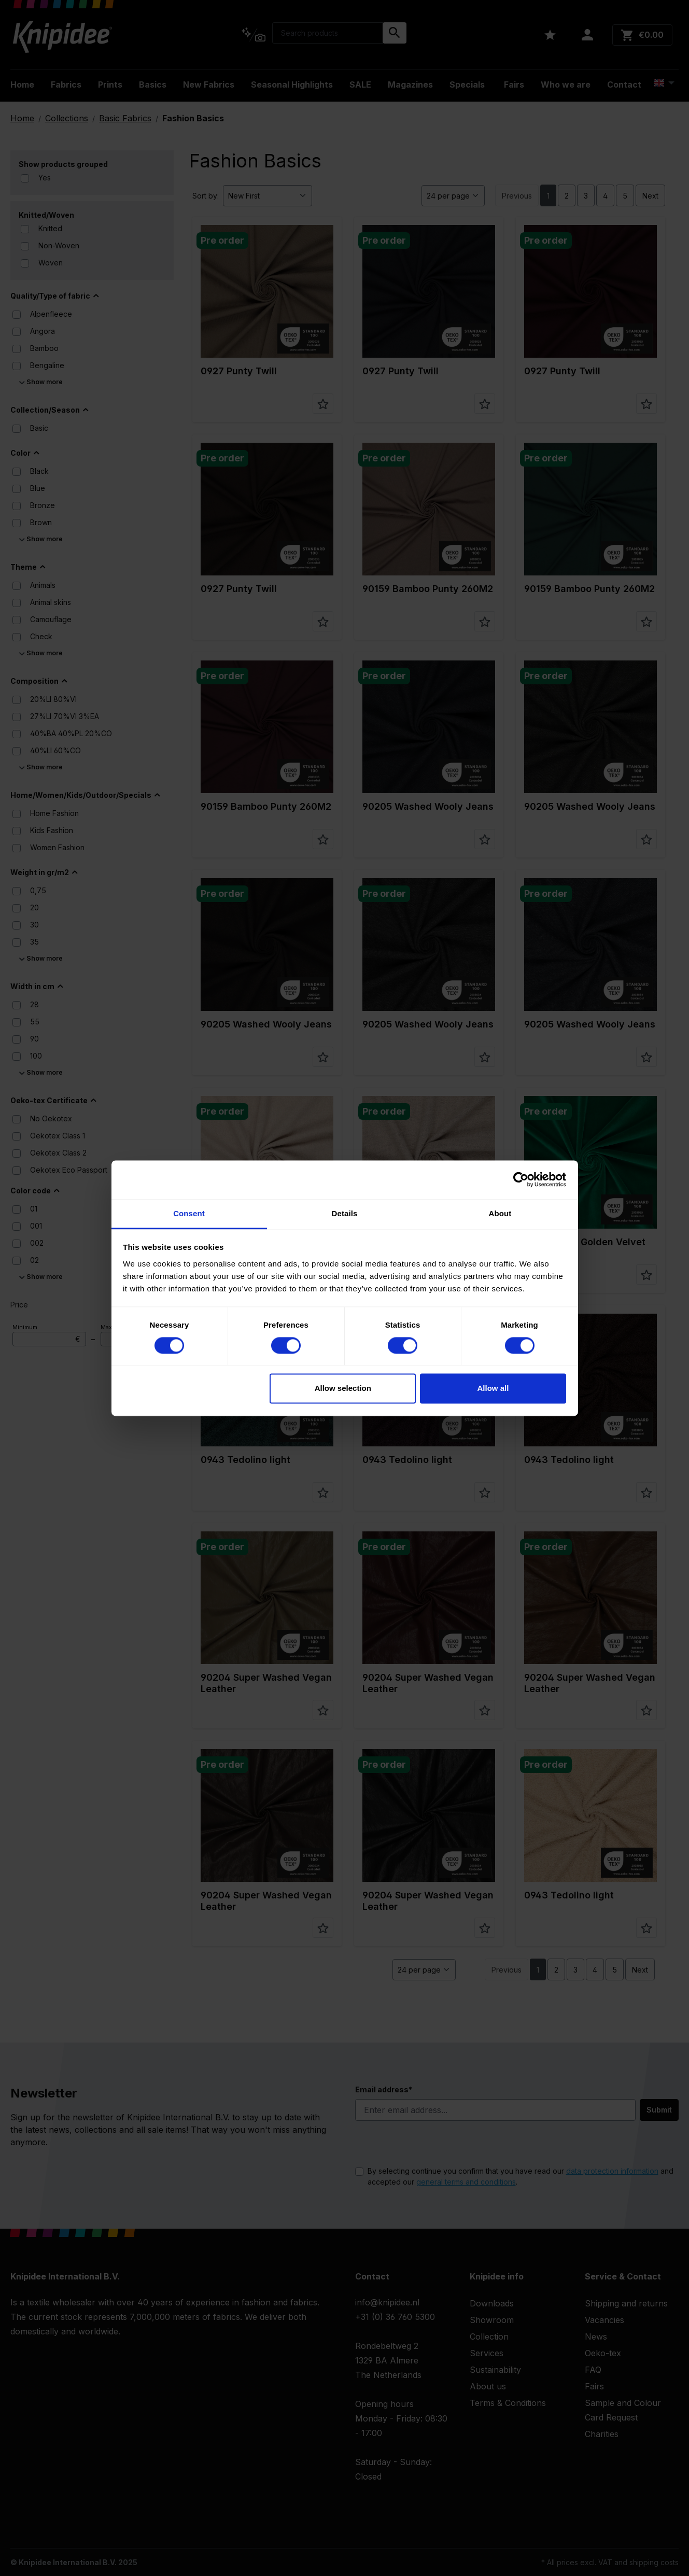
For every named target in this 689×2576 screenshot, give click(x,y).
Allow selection (343, 1388)
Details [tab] (345, 1213)
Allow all (493, 1388)
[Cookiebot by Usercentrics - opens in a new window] (520, 1179)
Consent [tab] (189, 1213)
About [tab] (500, 1213)
